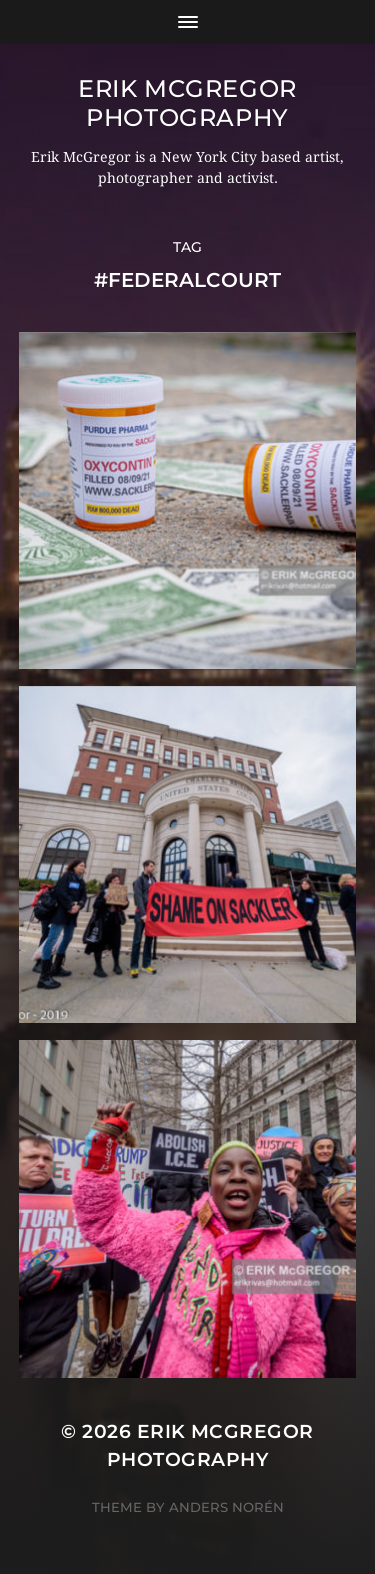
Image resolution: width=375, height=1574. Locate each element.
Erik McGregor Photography (187, 103)
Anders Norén (226, 1507)
